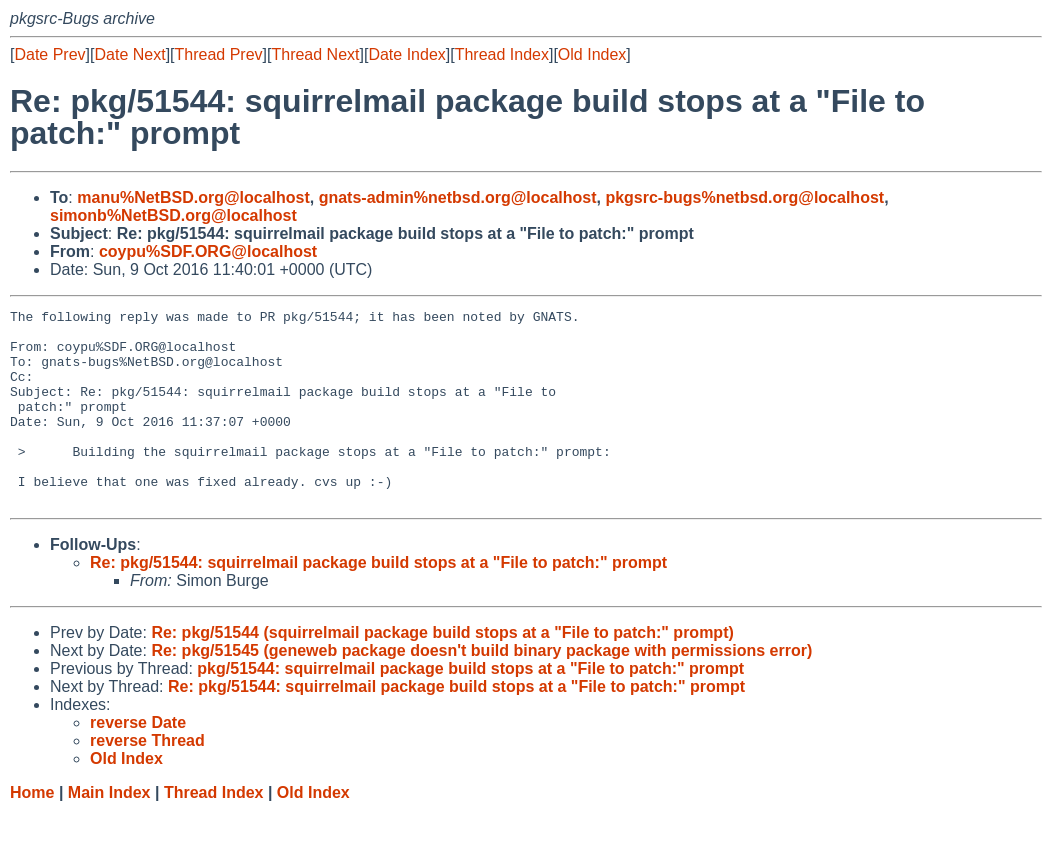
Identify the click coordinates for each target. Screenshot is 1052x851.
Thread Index (502, 54)
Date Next (129, 54)
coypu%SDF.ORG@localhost (208, 251)
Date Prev (49, 54)
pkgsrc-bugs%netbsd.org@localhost (744, 197)
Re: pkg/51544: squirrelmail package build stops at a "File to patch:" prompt (378, 601)
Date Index (406, 54)
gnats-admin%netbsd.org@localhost (458, 197)
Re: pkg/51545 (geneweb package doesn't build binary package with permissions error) (481, 689)
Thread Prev (219, 54)
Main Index (109, 831)
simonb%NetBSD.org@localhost (173, 215)
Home (32, 831)
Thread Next (315, 54)
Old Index (592, 54)
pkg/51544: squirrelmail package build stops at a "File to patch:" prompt (470, 707)
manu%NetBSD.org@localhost (193, 197)
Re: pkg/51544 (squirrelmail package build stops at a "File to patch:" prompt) (442, 671)
